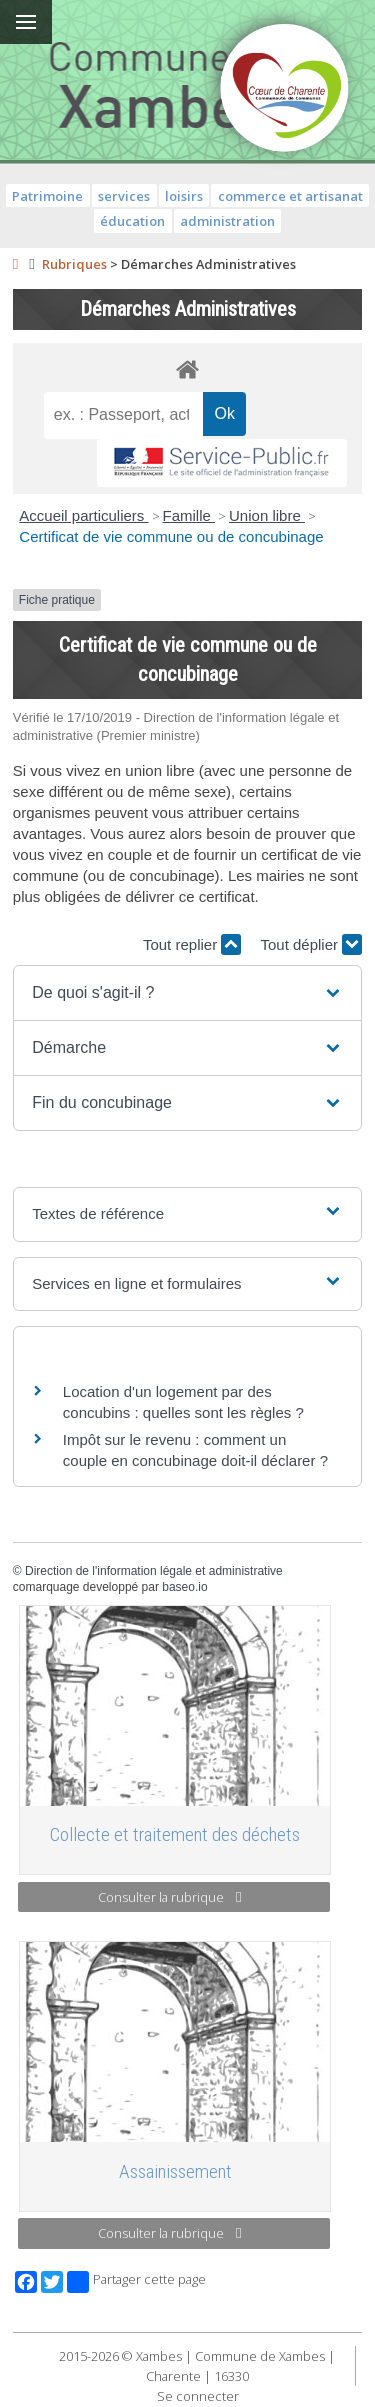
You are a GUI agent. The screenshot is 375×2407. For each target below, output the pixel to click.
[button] (187, 993)
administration (227, 221)
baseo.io (184, 1587)
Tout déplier (311, 944)
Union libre (267, 515)
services (124, 196)
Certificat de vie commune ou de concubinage (171, 536)
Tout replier (192, 944)
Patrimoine (47, 196)
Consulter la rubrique (169, 1897)
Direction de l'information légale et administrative (154, 1571)
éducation (132, 221)
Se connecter (198, 2396)
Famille (189, 515)
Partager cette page (136, 2282)
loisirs (184, 196)
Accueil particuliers (83, 515)
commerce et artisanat (290, 196)
